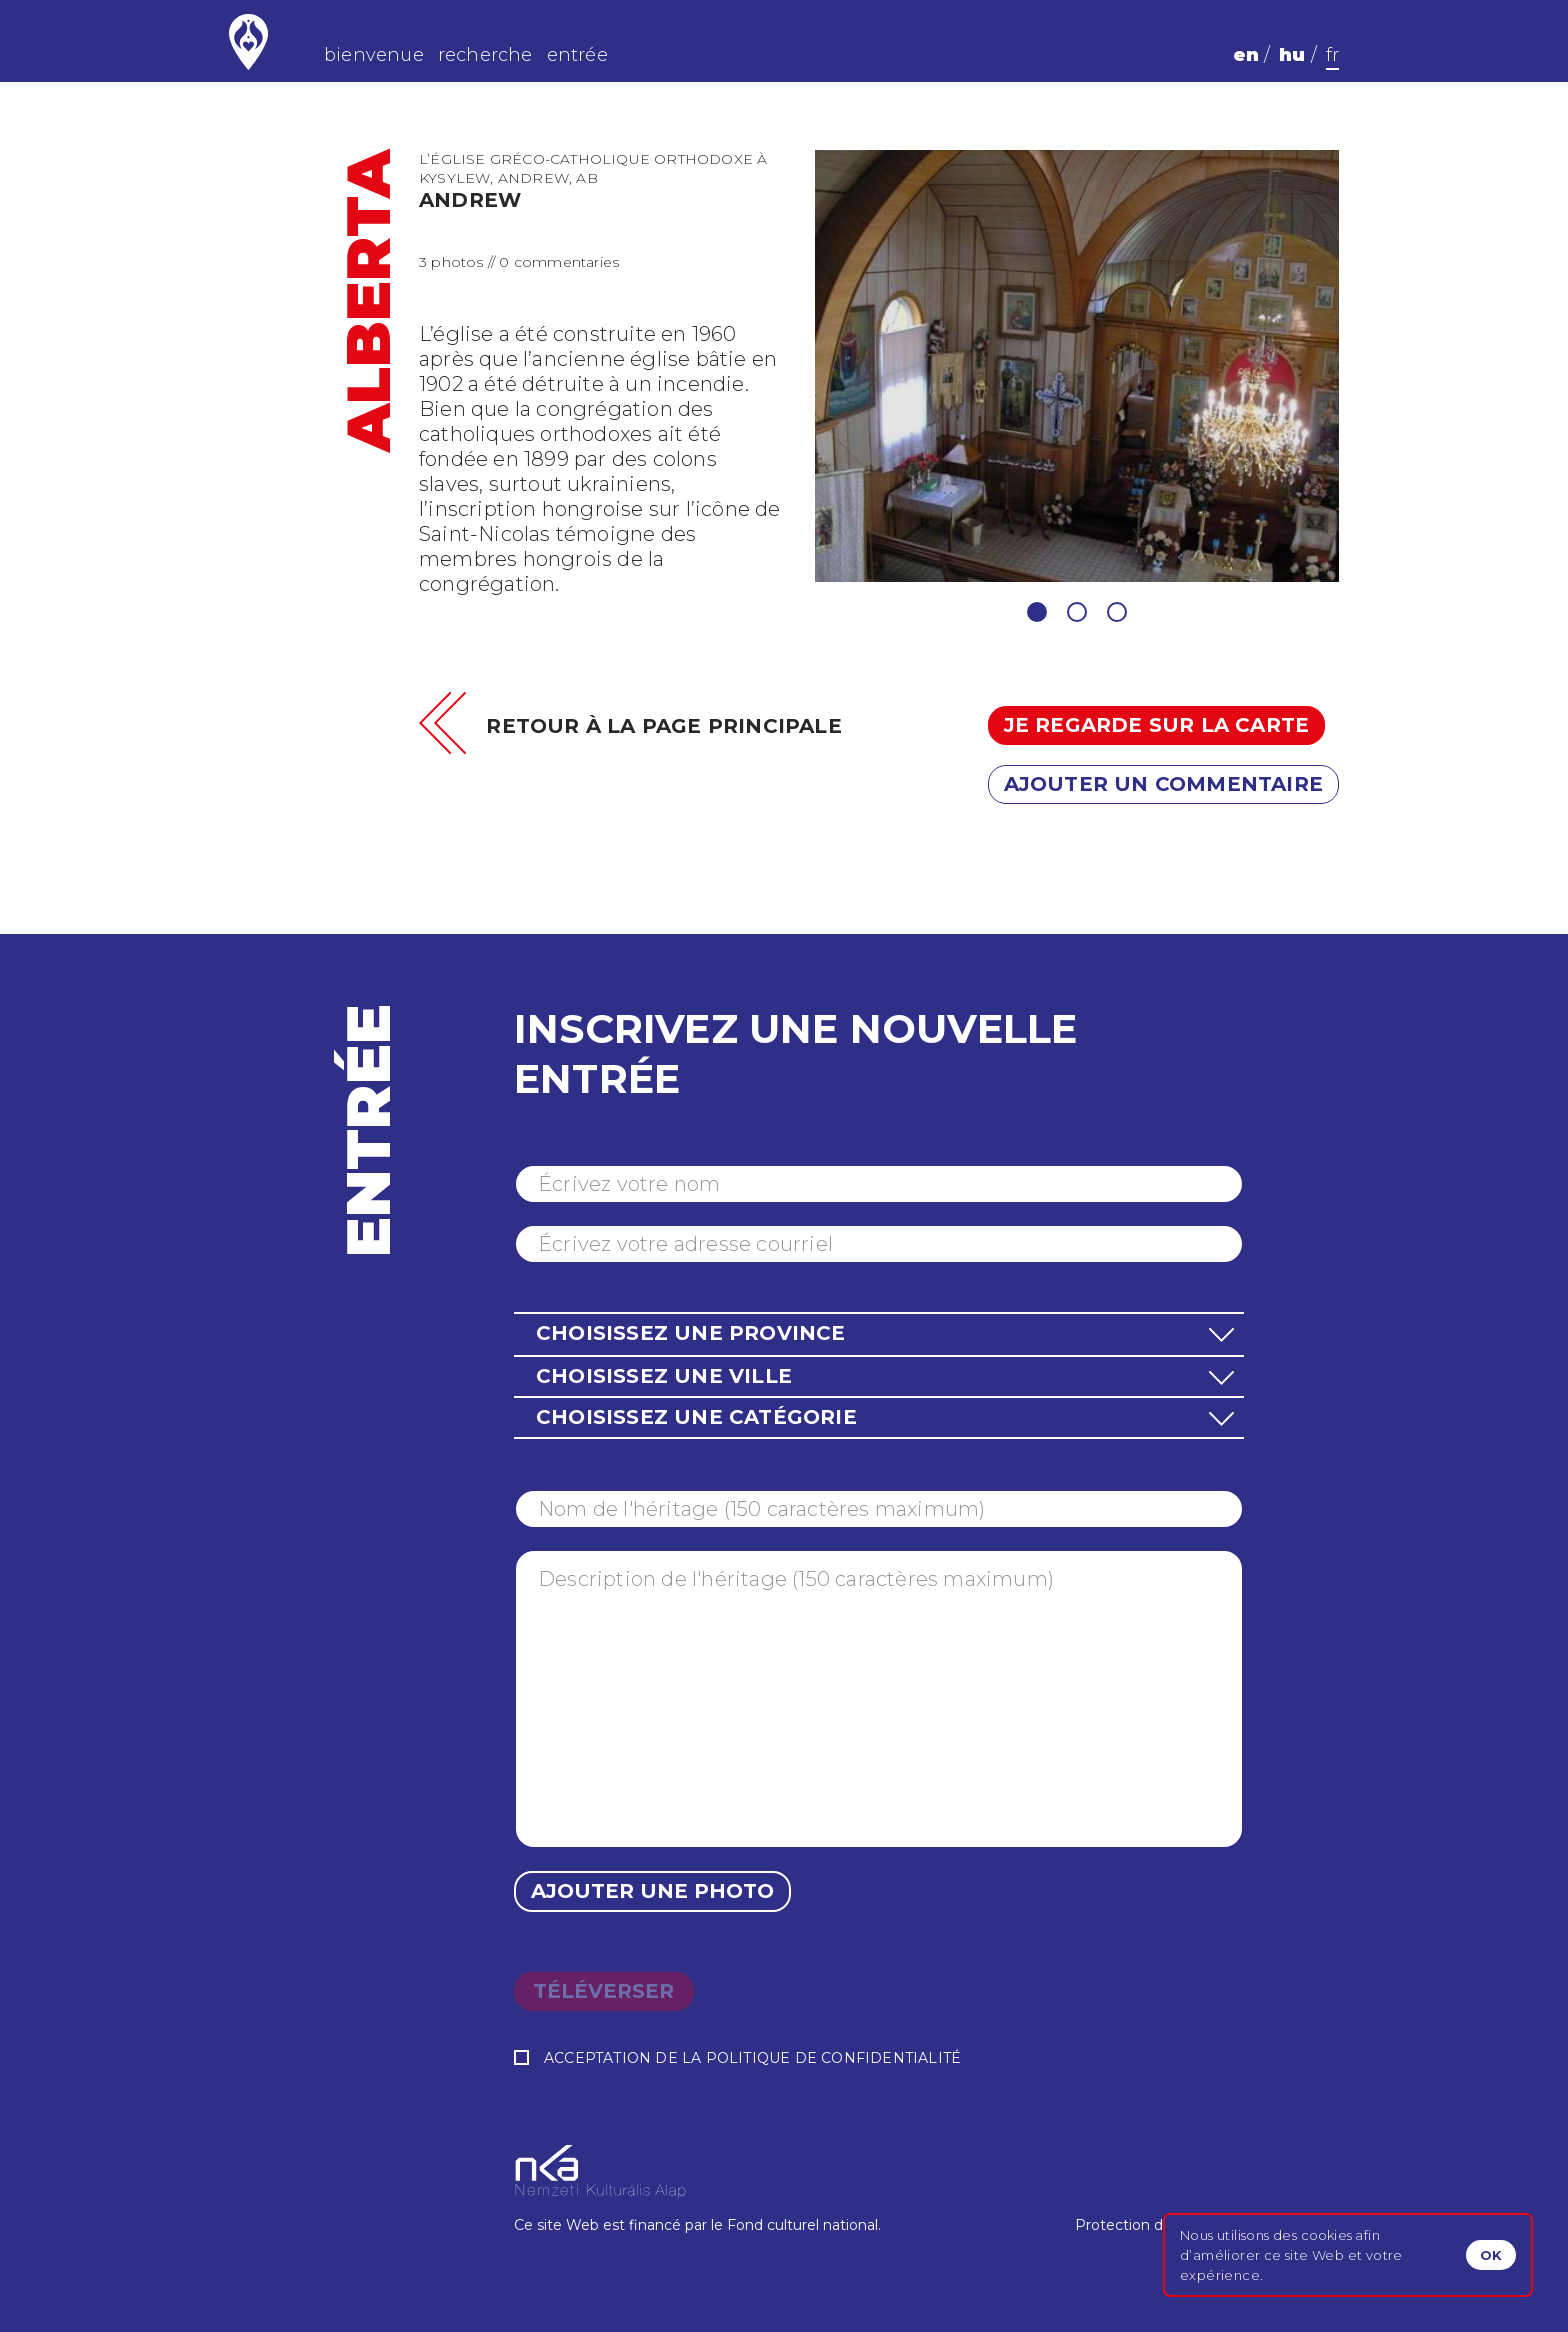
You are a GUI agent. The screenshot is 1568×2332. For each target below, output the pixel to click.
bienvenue (374, 55)
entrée (577, 55)
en (1246, 55)
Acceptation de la (737, 2058)
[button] (879, 1333)
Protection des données (1159, 2225)
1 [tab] (1037, 612)
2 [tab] (1077, 612)
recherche (485, 55)
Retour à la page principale (663, 726)
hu (1292, 55)
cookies (1326, 2235)
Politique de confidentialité (834, 2058)
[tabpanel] (1077, 366)
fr (1332, 55)
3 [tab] (1117, 612)
